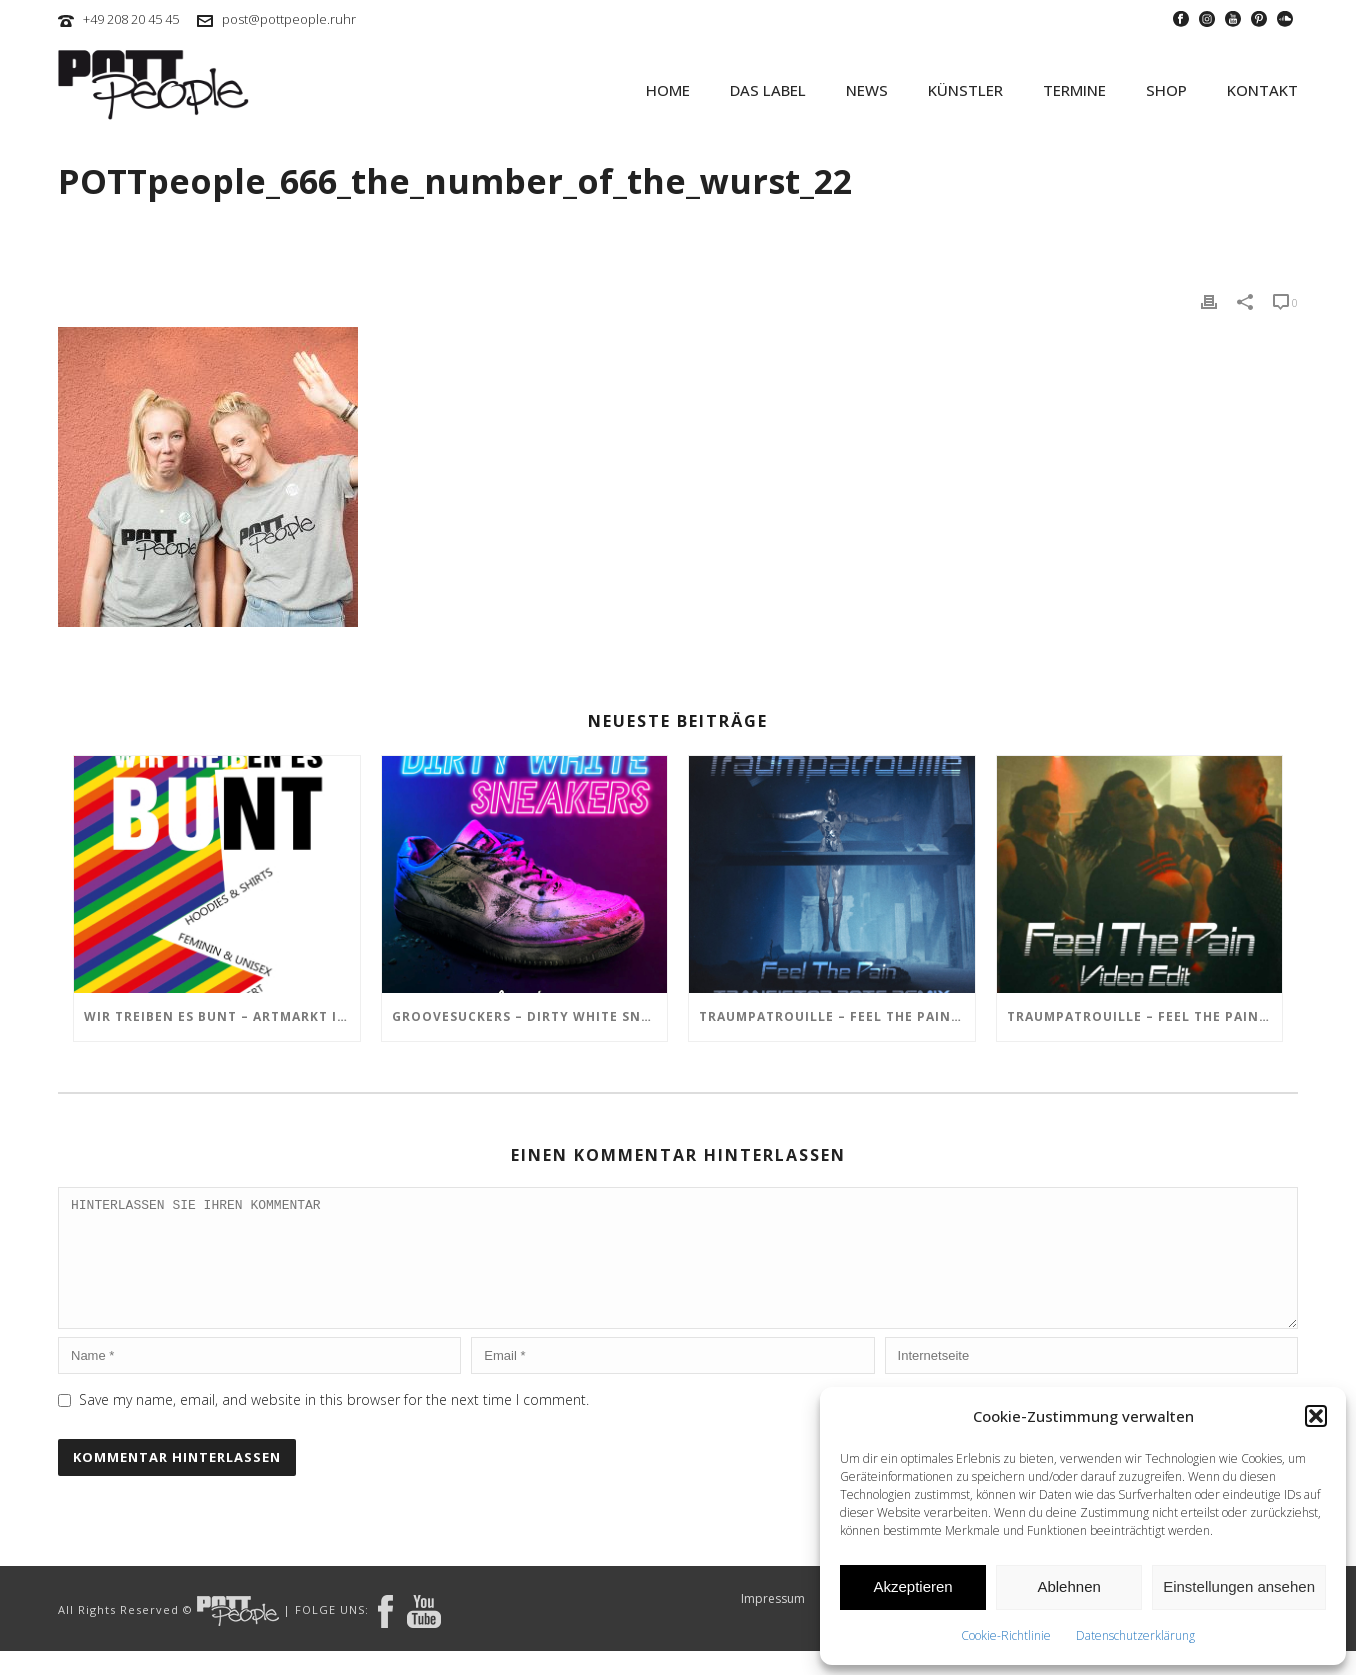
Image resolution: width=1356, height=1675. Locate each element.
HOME (668, 90)
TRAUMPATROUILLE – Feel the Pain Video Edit (1145, 1016)
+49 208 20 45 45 (131, 19)
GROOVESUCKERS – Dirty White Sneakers (530, 1016)
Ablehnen (1068, 1586)
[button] (1316, 1416)
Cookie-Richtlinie (1006, 1635)
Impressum (773, 1623)
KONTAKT (1262, 90)
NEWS (867, 90)
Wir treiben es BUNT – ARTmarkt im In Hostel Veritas (222, 1016)
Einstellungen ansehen (1239, 1586)
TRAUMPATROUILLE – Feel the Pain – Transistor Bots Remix (837, 1016)
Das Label (768, 90)
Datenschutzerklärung (1135, 1635)
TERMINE (1074, 90)
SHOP (1166, 90)
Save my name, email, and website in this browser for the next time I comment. (334, 1423)
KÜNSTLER (965, 90)
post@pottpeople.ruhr (289, 19)
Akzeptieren (912, 1586)
